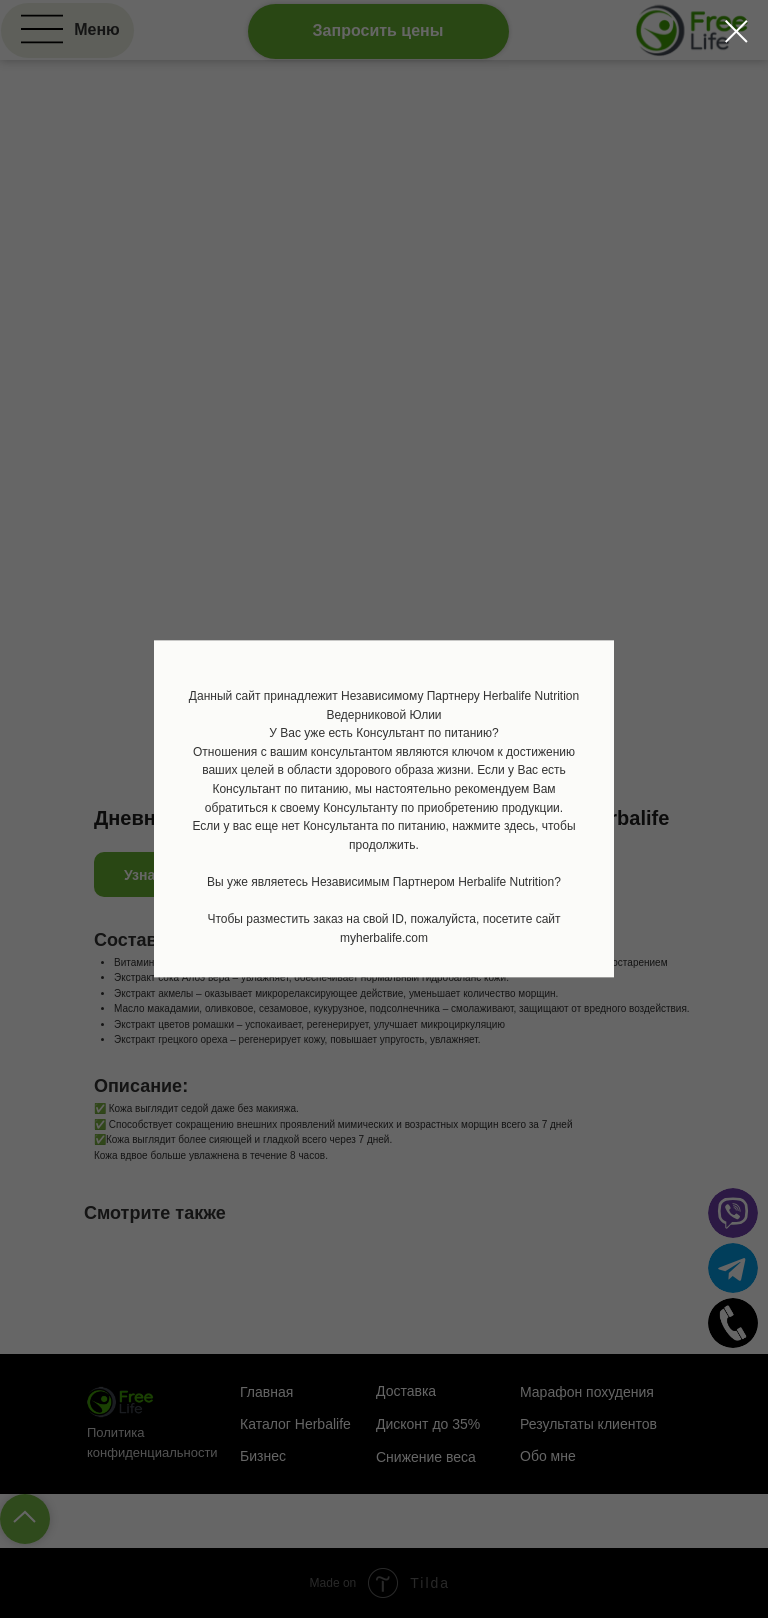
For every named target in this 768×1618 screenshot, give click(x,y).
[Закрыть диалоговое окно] (736, 31)
